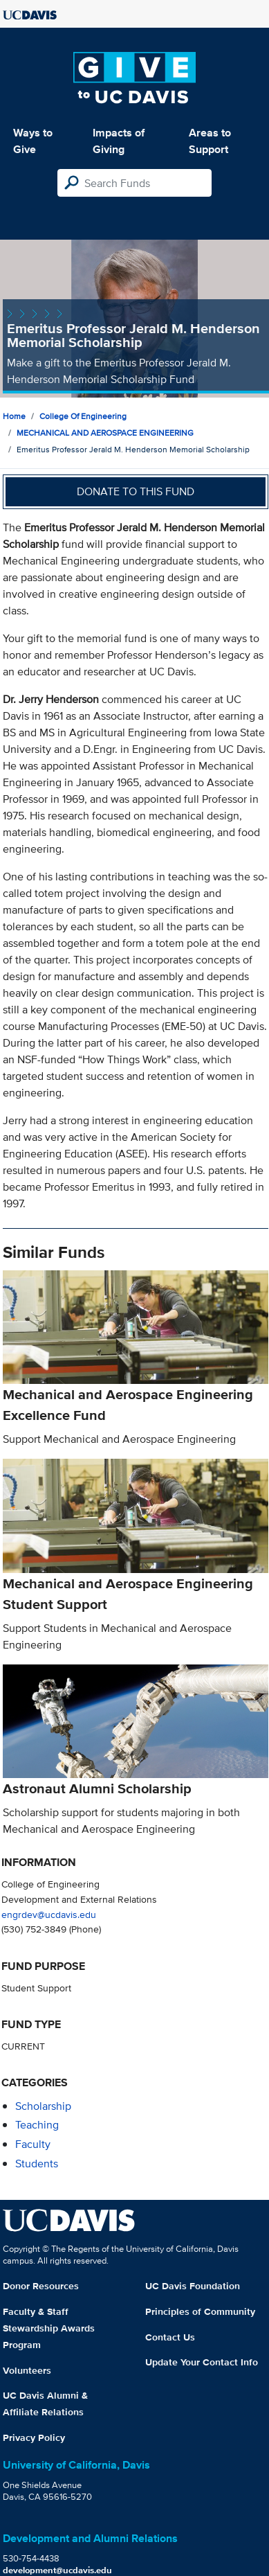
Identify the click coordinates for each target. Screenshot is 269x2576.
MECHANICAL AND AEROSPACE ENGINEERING (105, 432)
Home (14, 416)
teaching (37, 2125)
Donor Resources (41, 2286)
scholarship (43, 2106)
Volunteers (27, 2370)
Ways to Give (33, 141)
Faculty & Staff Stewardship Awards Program (49, 2328)
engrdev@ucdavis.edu (48, 1914)
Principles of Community (200, 2311)
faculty (32, 2144)
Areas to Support (210, 141)
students (36, 2163)
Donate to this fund (135, 491)
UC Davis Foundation (192, 2286)
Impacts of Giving (119, 141)
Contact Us (170, 2337)
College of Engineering (83, 416)
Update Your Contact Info (201, 2362)
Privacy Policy (34, 2437)
